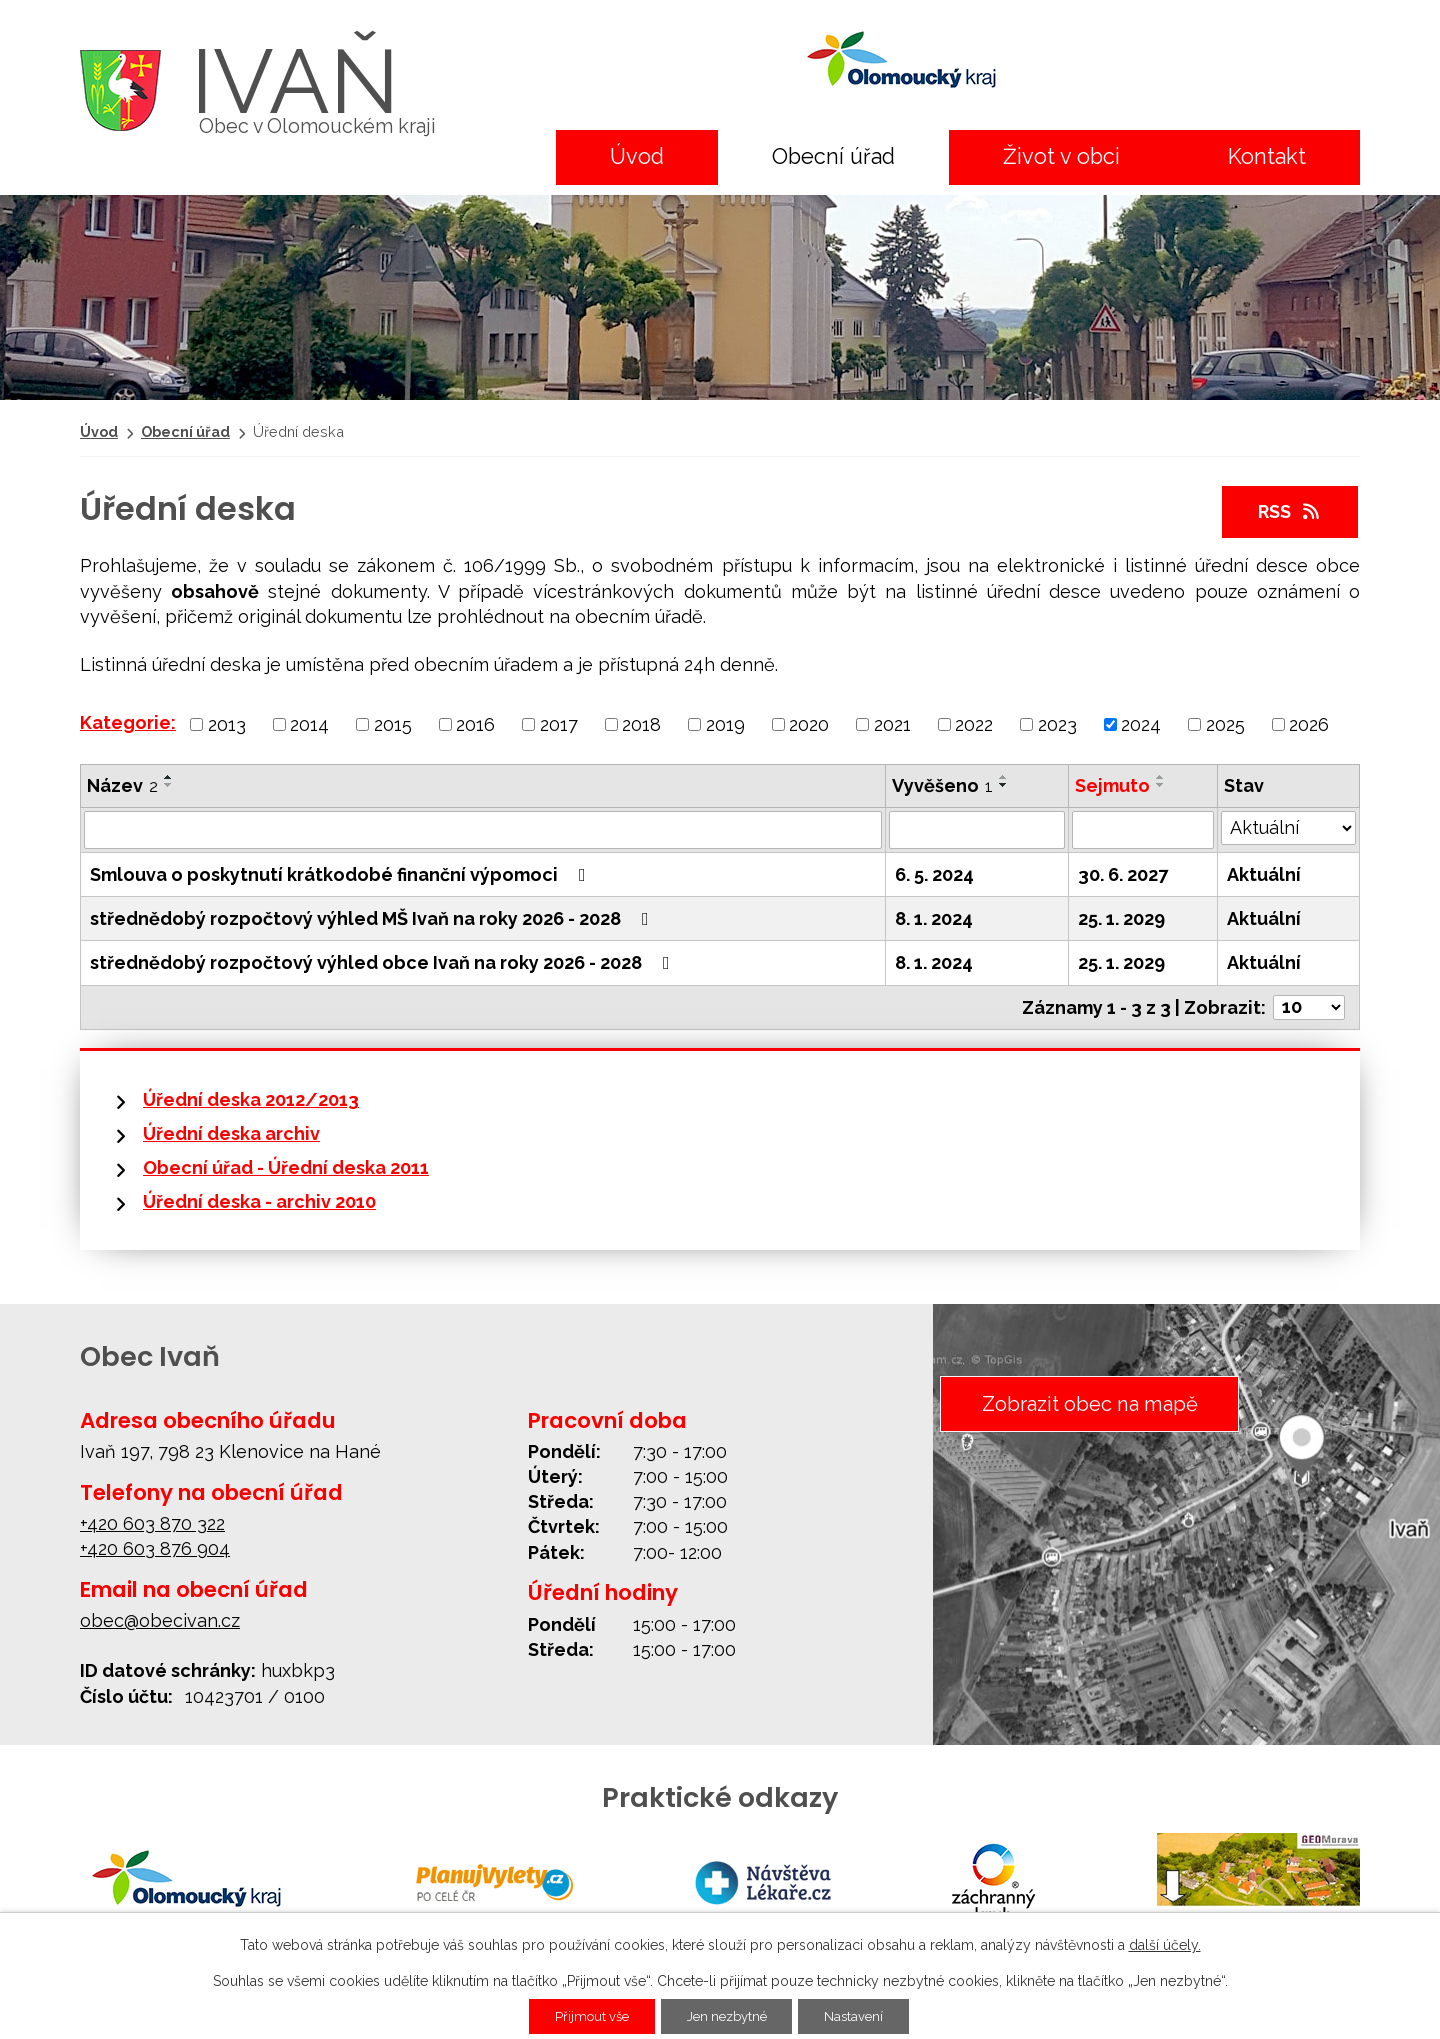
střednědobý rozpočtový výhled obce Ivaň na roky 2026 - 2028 (384, 962)
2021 (892, 724)
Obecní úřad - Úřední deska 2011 (286, 1167)
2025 (1225, 724)
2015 (393, 724)
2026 (1309, 724)
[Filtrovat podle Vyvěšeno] (977, 830)
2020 (809, 724)
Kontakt (1267, 156)
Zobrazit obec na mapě (1086, 1404)
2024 (1141, 724)
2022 (974, 724)
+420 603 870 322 (152, 1523)
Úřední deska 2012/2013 (251, 1099)
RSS (1290, 511)
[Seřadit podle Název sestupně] (169, 785)
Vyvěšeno (942, 785)
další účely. (1165, 1945)
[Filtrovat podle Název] (483, 830)
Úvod (637, 156)
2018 (641, 724)
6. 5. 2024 (934, 874)
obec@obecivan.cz (160, 1620)
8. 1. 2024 (934, 918)
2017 (559, 724)
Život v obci (1061, 156)
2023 (1057, 724)
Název (122, 785)
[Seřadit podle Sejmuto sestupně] (1161, 785)
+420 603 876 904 (155, 1548)
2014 (309, 724)
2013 (227, 724)
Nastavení (864, 2016)
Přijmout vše (582, 2016)
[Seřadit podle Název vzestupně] (169, 777)
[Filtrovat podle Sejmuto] (1143, 830)
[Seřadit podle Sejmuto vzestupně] (1161, 777)
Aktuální (1264, 874)
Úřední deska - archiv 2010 (259, 1201)
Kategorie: (128, 722)
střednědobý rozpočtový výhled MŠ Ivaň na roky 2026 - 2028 (373, 918)
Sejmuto (1112, 785)
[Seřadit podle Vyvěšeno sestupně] (1004, 785)
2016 (475, 724)
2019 (725, 724)
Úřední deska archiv (231, 1133)
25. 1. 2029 (1121, 918)
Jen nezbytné (728, 2016)
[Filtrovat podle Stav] (1288, 828)
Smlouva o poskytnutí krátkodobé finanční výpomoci (342, 874)
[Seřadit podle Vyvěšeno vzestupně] (1004, 777)
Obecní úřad (833, 156)
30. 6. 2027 (1123, 874)
